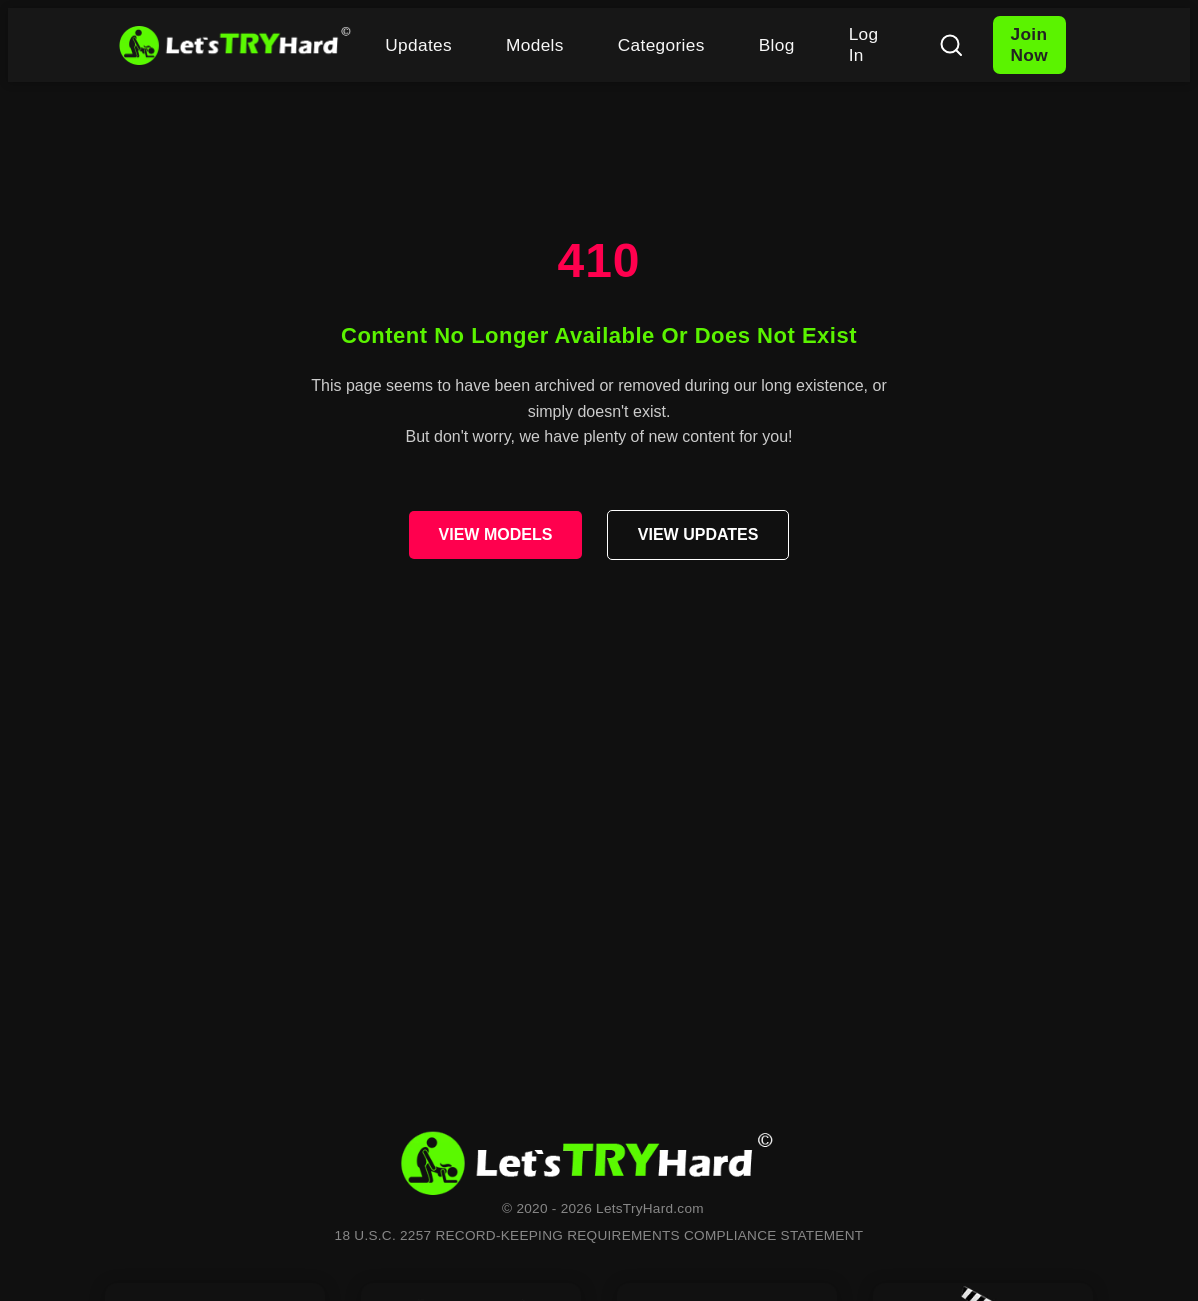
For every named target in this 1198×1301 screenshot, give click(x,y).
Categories (661, 45)
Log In (864, 44)
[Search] (951, 45)
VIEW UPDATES (698, 534)
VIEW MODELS (496, 534)
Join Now (1029, 44)
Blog (777, 45)
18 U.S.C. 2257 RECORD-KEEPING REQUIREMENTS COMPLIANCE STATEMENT (599, 1235)
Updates (418, 45)
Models (535, 45)
